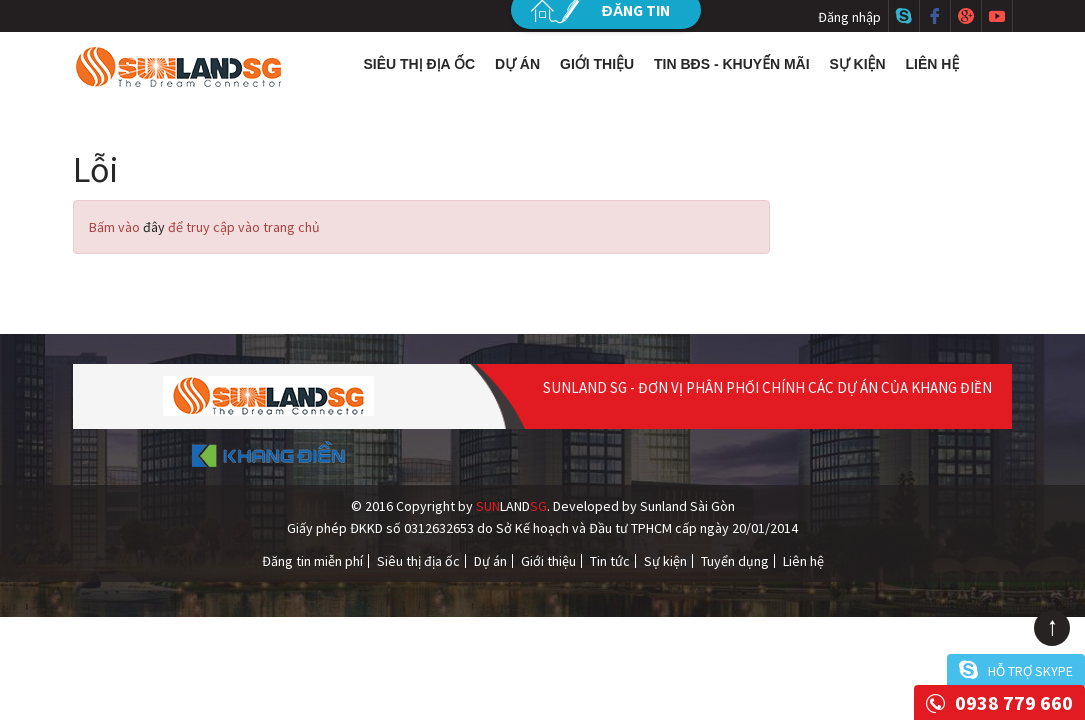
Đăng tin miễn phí (312, 561)
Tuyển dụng (735, 561)
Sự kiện (858, 64)
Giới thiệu (597, 64)
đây (154, 227)
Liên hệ (933, 64)
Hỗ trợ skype (1030, 671)
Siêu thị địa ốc (420, 64)
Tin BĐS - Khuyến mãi (732, 64)
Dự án (517, 64)
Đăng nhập (849, 17)
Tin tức (610, 561)
